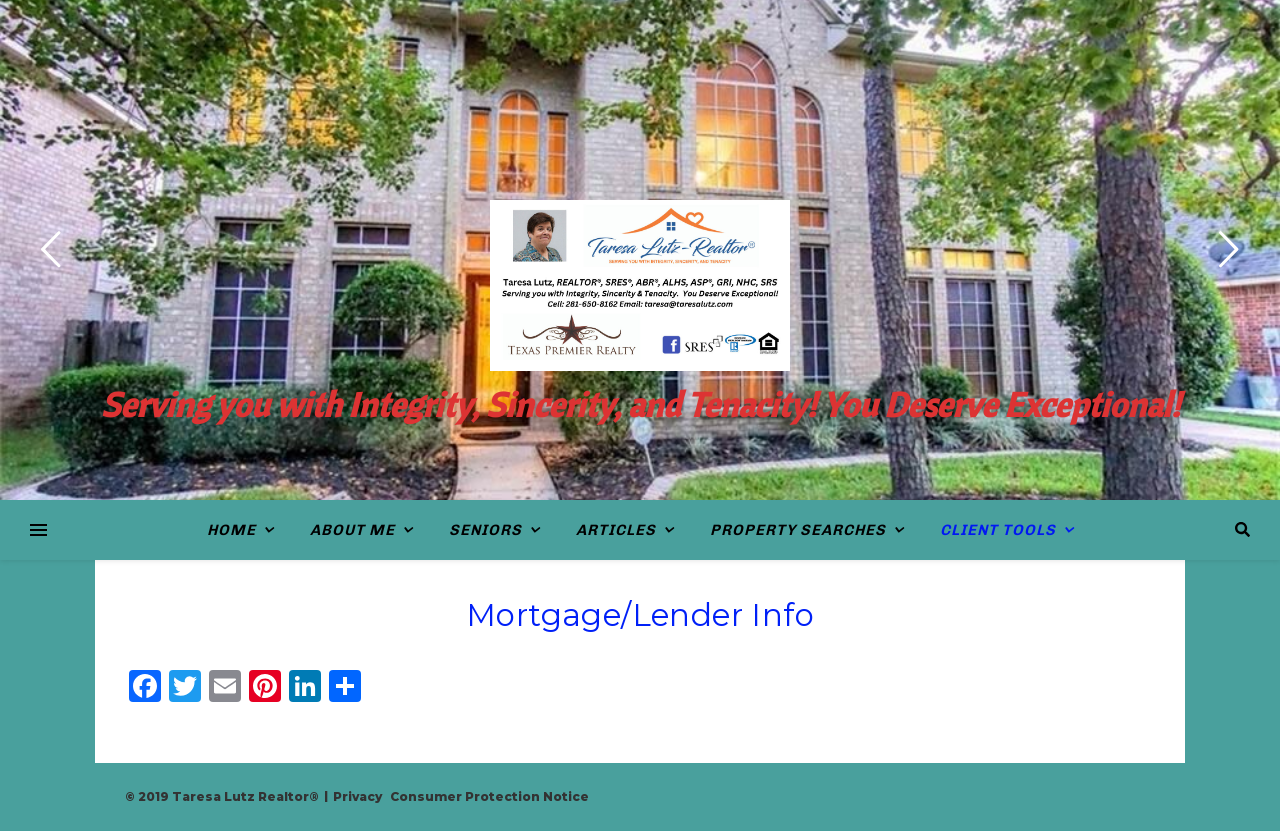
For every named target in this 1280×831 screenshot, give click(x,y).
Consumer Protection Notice (489, 796)
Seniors (485, 530)
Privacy (357, 796)
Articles (616, 530)
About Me (352, 530)
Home (231, 530)
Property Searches (798, 530)
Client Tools (998, 530)
